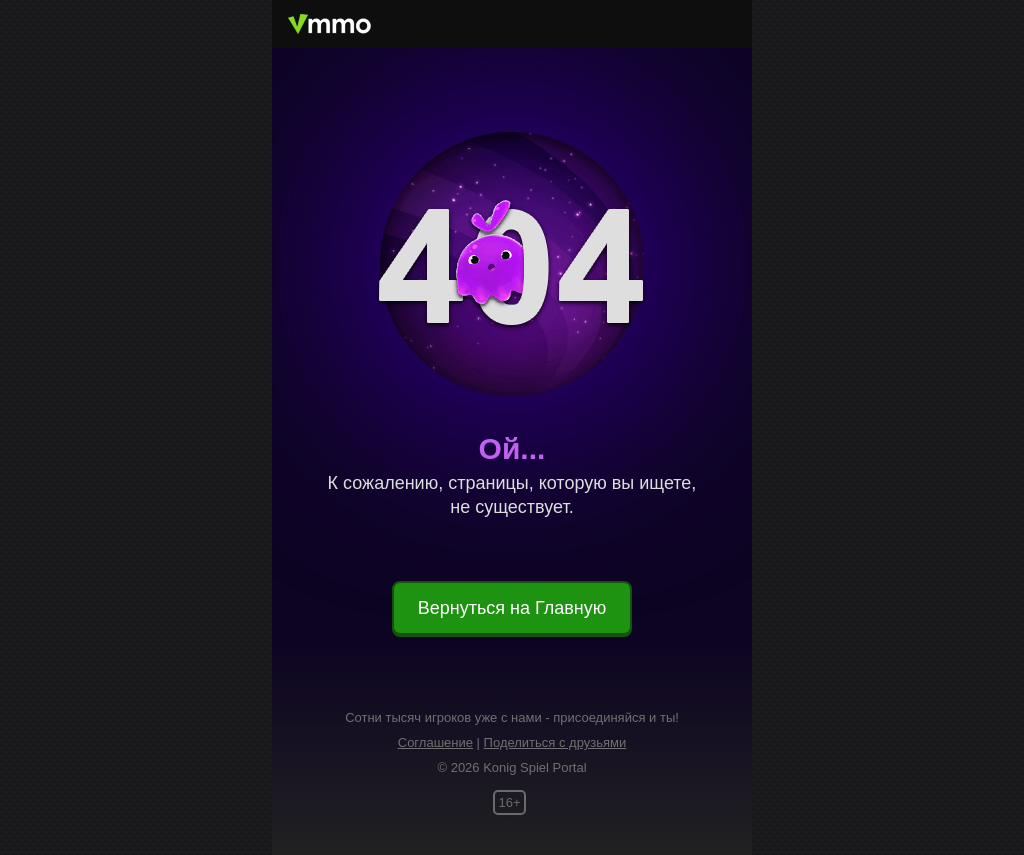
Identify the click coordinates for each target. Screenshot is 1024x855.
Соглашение (435, 742)
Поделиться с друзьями (555, 742)
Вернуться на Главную (512, 608)
